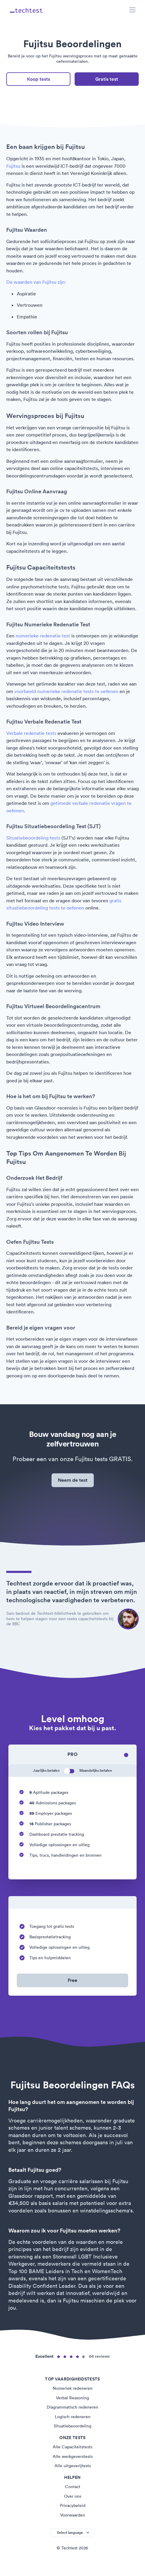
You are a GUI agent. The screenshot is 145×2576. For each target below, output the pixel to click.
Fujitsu (13, 166)
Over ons (72, 2496)
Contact (72, 2486)
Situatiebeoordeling (72, 2426)
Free (72, 1980)
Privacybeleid (72, 2505)
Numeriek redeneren (73, 2388)
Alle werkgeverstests (73, 2456)
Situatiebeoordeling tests (33, 838)
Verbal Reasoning (72, 2397)
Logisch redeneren (72, 2416)
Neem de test (72, 1480)
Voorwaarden (72, 2515)
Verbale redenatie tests (31, 733)
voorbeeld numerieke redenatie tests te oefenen (66, 691)
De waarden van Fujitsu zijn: (36, 282)
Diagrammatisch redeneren (72, 2407)
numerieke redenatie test (43, 636)
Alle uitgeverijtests (73, 2465)
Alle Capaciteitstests (72, 2447)
